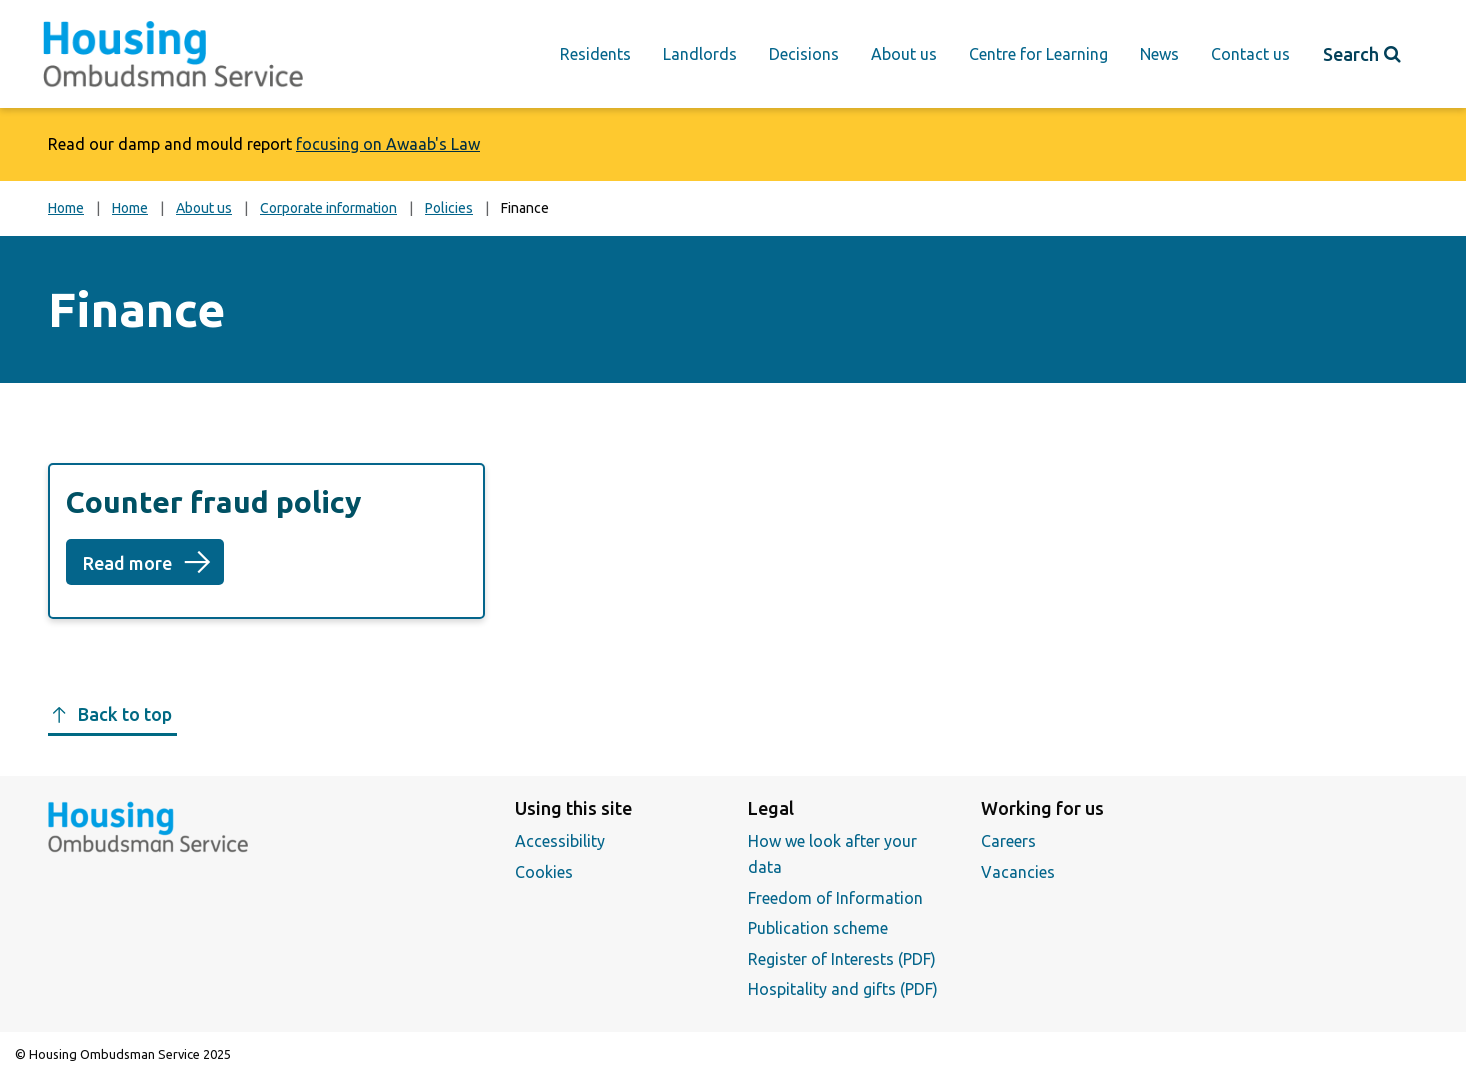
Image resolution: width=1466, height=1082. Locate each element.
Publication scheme (818, 928)
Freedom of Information (835, 898)
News (1159, 54)
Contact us (1250, 54)
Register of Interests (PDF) (842, 959)
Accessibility (560, 841)
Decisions (804, 54)
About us (904, 54)
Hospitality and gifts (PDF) (843, 989)
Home (66, 208)
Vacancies (1018, 872)
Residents (595, 54)
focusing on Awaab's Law (388, 144)
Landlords (700, 54)
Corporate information (328, 208)
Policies (449, 208)
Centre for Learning (1038, 54)
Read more (153, 569)
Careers (1008, 841)
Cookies (544, 872)
